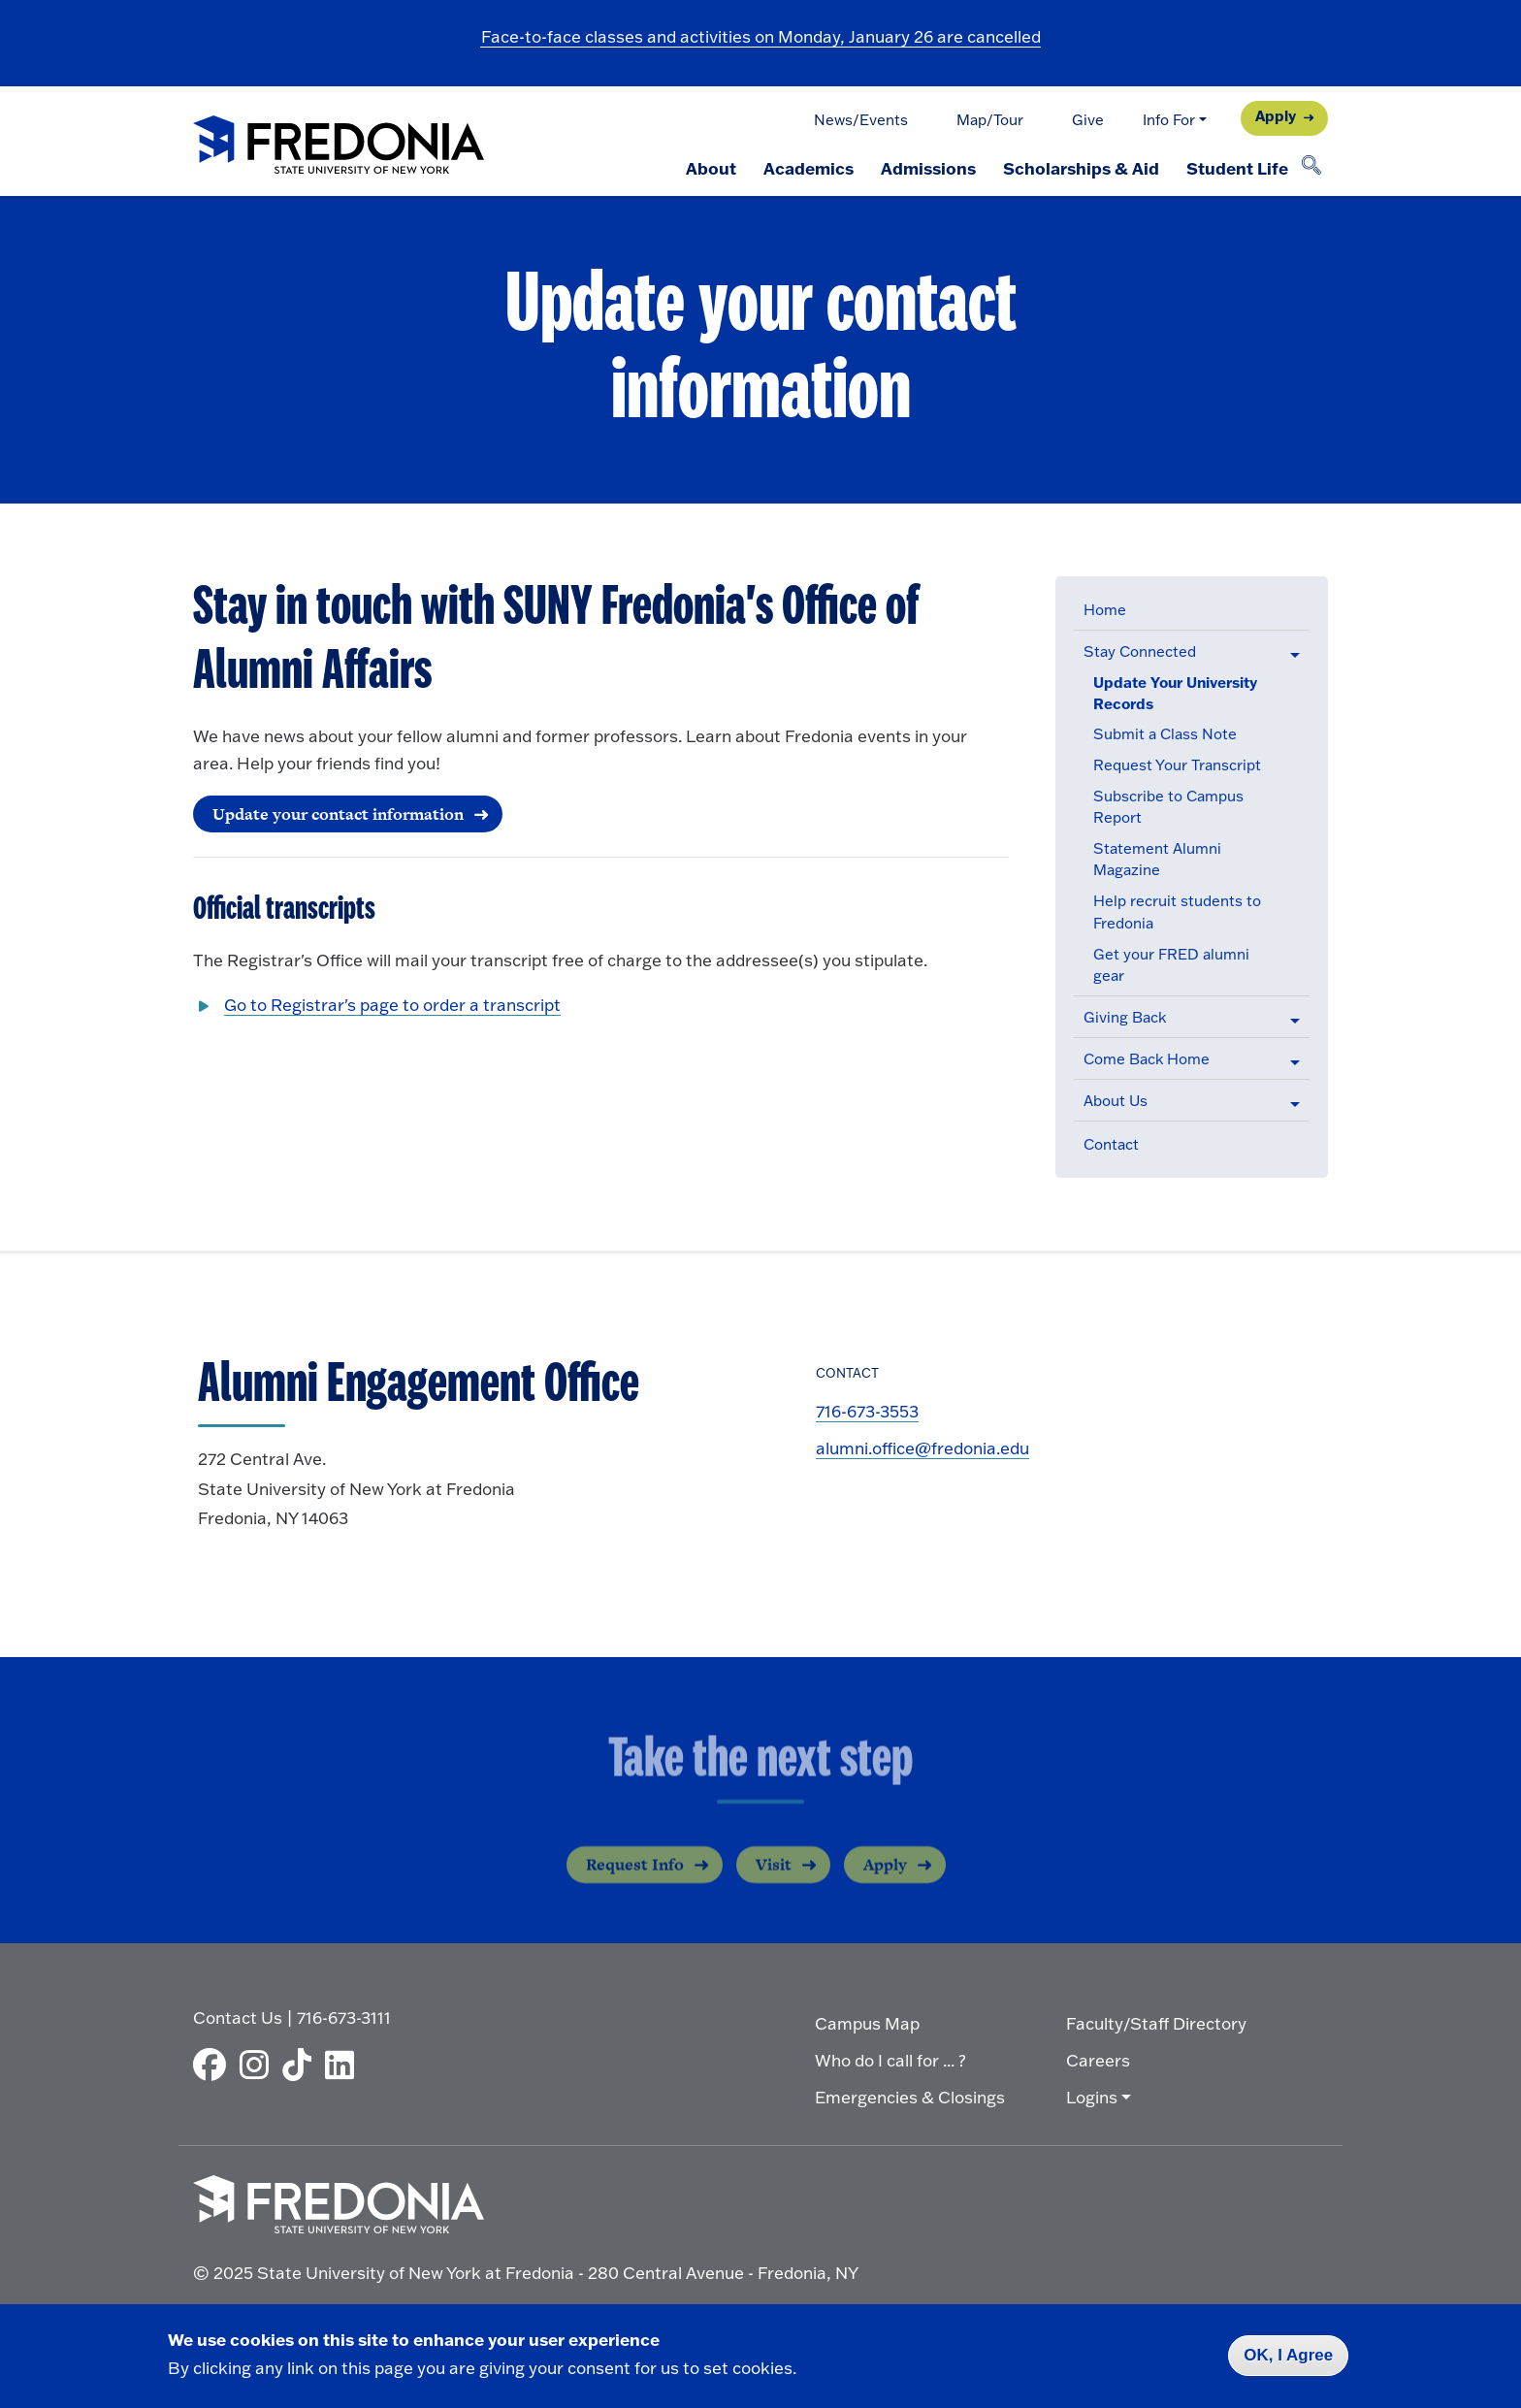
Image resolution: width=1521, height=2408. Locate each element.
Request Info (635, 1880)
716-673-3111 (344, 2017)
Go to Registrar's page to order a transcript (392, 1004)
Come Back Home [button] (1147, 1059)
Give (1088, 120)
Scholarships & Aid (1081, 168)
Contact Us (237, 2017)
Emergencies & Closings (910, 2097)
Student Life (1237, 168)
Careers (1098, 2060)
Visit (774, 1880)
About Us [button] (1116, 1100)
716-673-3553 (867, 1411)
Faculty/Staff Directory (1156, 2023)
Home (1105, 610)
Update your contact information (338, 814)
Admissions (928, 168)
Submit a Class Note (1165, 734)
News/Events (861, 120)
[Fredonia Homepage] (338, 146)
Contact (1111, 1144)
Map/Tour (989, 120)
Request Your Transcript (1177, 765)
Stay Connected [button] (1140, 651)
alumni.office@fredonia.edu (922, 1448)
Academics (808, 168)
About (711, 168)
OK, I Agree (1288, 2355)
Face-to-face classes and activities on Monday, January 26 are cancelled (761, 36)
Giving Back (1125, 1017)
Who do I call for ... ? (890, 2060)
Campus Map (867, 2023)
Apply (1275, 116)
